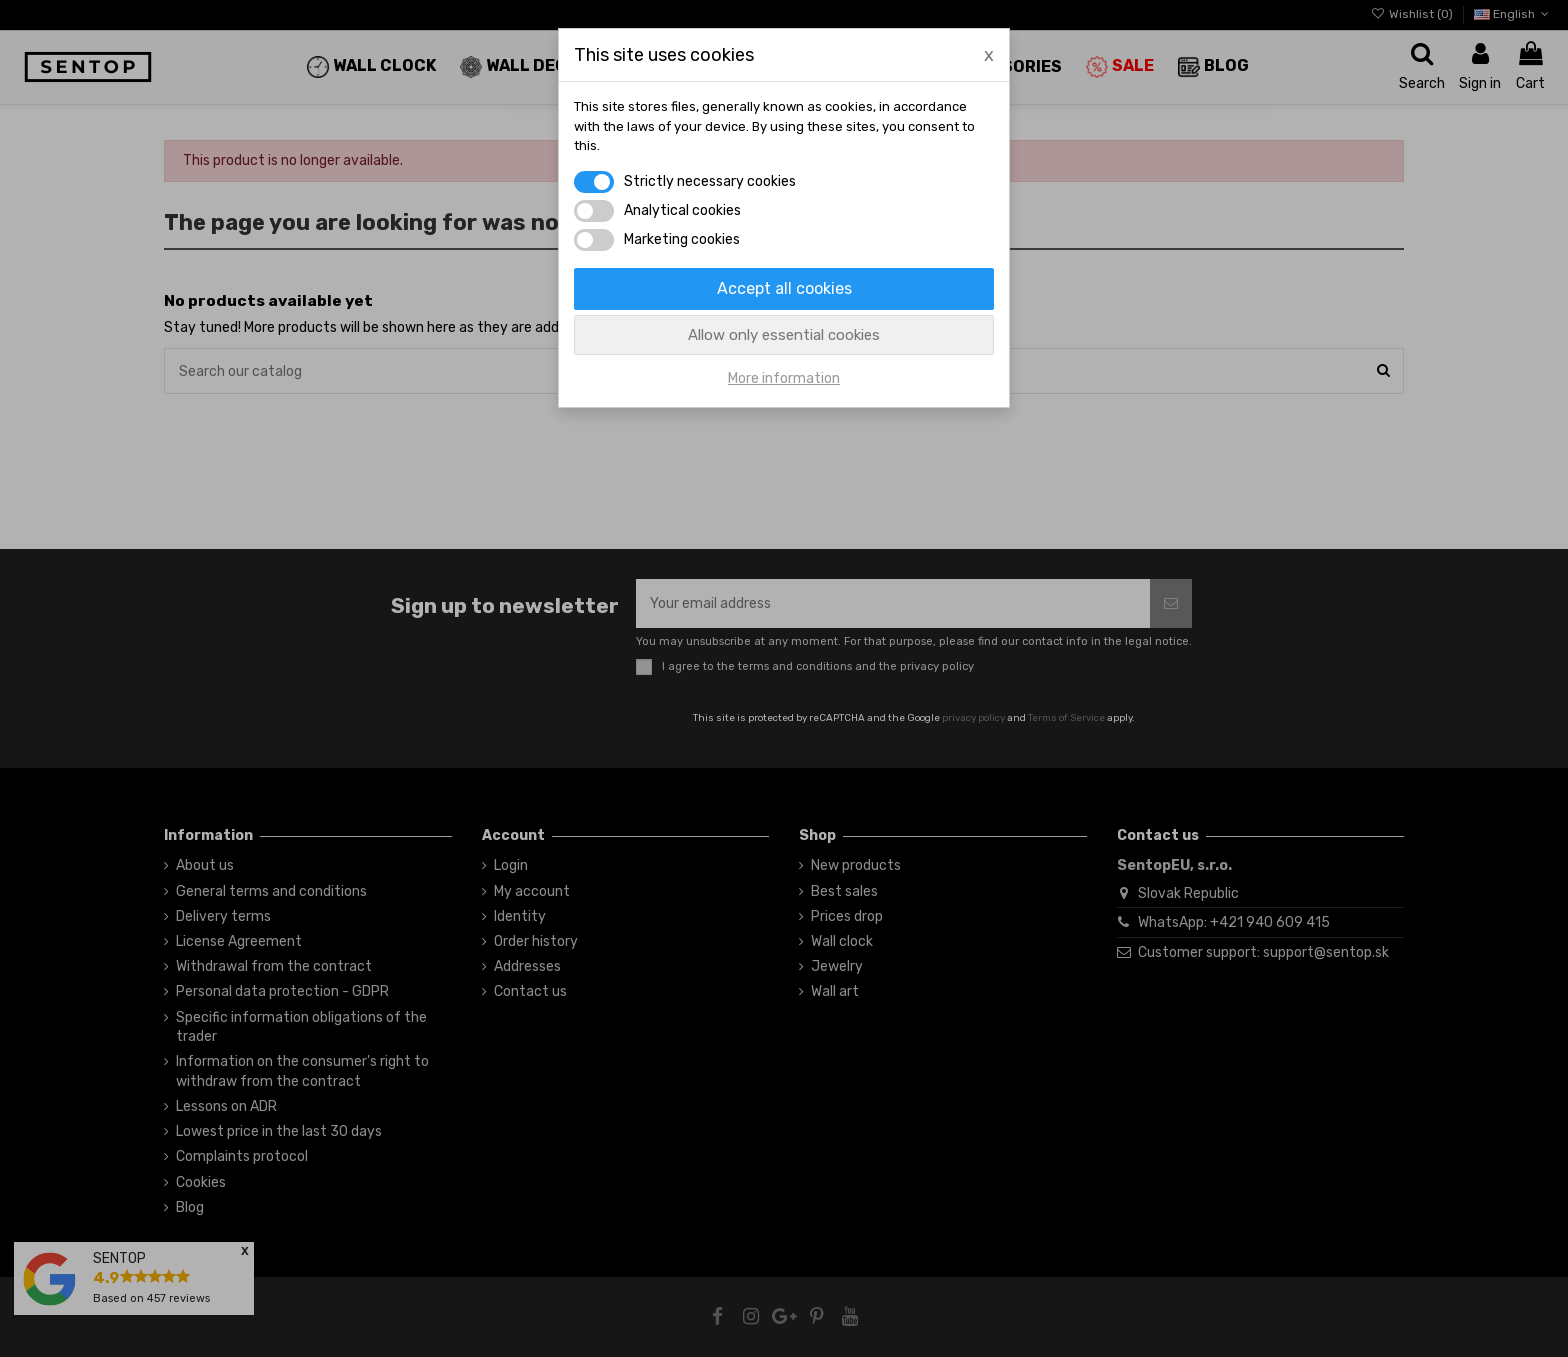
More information (784, 378)
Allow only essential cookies (784, 335)
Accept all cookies (784, 288)
